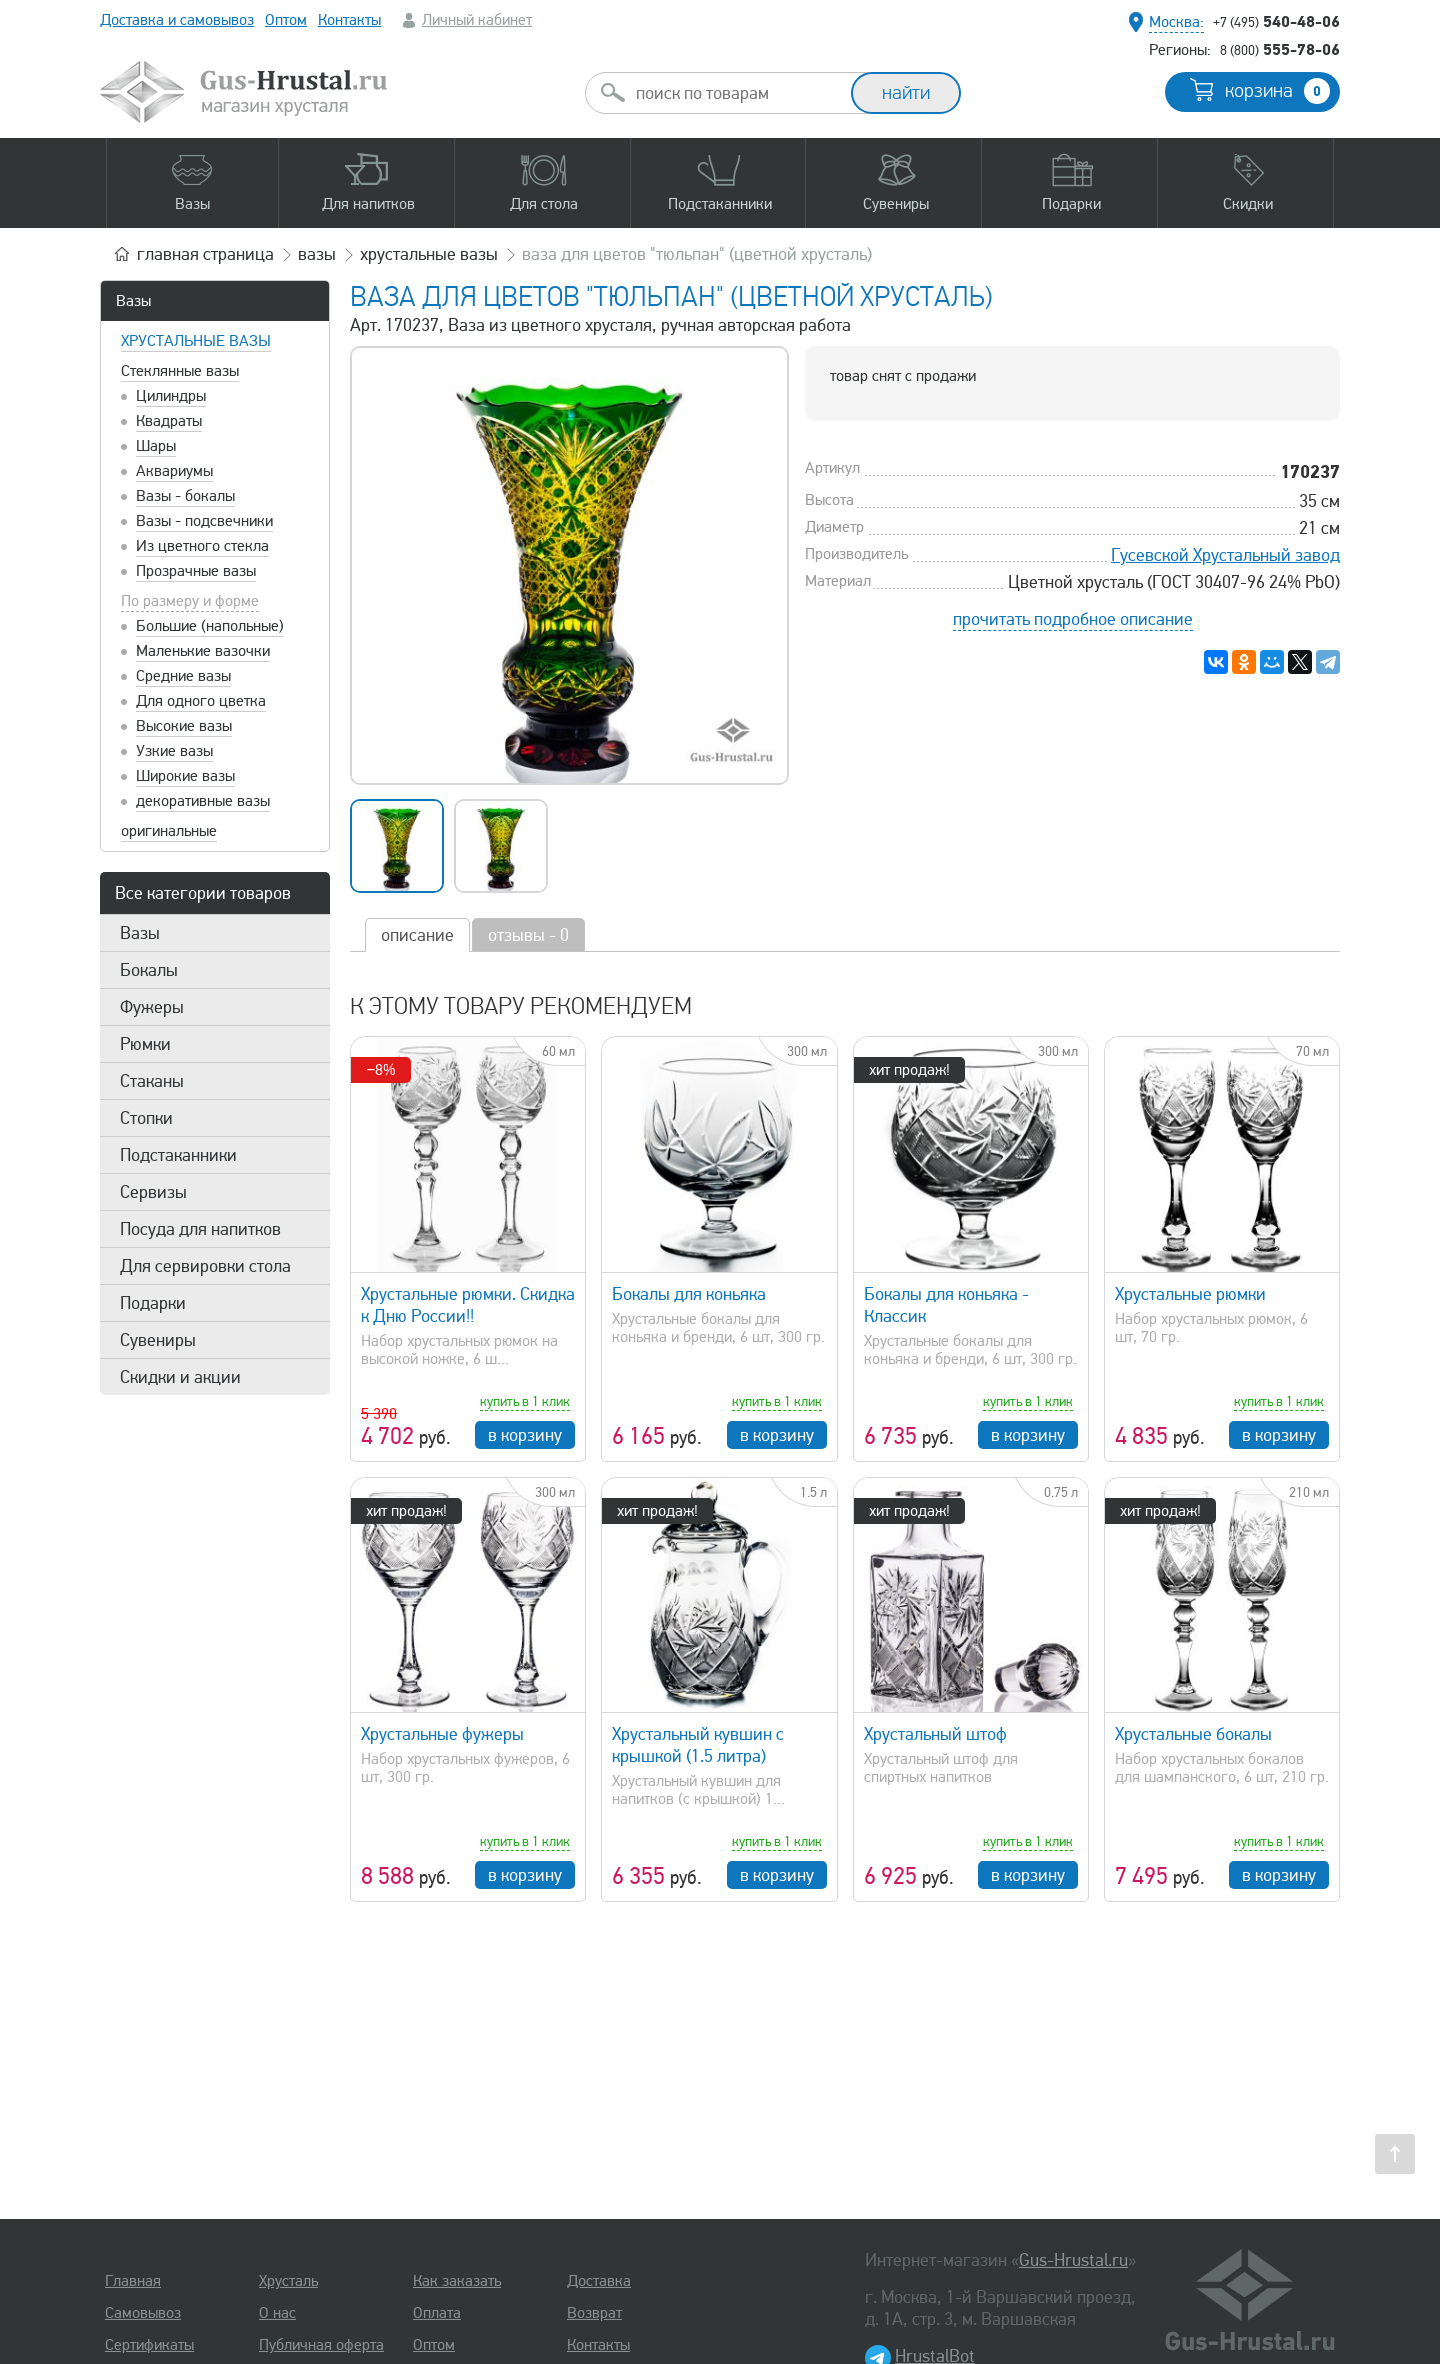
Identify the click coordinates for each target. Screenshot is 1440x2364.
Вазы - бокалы (185, 496)
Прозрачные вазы (196, 571)
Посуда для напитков (200, 1229)
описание (417, 935)
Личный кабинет (477, 20)
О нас (277, 2313)
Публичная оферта (321, 2345)
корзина (1277, 91)
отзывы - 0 (528, 935)
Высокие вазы (184, 726)
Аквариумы (174, 471)
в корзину (525, 1435)
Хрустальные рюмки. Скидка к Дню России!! (468, 1305)
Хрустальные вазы (196, 341)
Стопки (146, 1118)
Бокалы (149, 970)
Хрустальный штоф (935, 1734)
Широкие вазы (185, 776)
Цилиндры (171, 396)
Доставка (599, 2281)
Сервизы (153, 1192)
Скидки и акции (180, 1377)
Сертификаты (149, 2345)
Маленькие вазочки (203, 651)
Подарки (153, 1303)
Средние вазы (183, 676)
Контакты (349, 20)
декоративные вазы (203, 801)
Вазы (133, 301)
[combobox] (736, 93)
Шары (156, 446)
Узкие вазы (174, 751)
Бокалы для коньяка (689, 1294)
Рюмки (145, 1044)
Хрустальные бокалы (1193, 1734)
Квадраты (169, 421)
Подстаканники (178, 1155)
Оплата (437, 2313)
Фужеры (152, 1007)
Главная (133, 2281)
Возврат (594, 2313)
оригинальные (169, 831)
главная (205, 254)
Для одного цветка (201, 701)
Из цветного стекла (202, 546)
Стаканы (152, 1081)
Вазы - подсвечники (204, 521)
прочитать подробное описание (1073, 619)
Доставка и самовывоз (177, 20)
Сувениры (158, 1340)
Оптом (286, 20)
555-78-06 (1280, 49)
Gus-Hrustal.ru (1073, 2260)
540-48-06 (1276, 21)
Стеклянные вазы (180, 371)
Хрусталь (288, 2281)
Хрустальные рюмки (1190, 1294)
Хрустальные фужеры (442, 1734)
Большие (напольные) (210, 626)
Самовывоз (143, 2313)
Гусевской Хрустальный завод (1225, 555)
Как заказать (457, 2281)
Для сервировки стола (205, 1266)
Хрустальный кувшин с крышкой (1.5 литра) (698, 1745)
